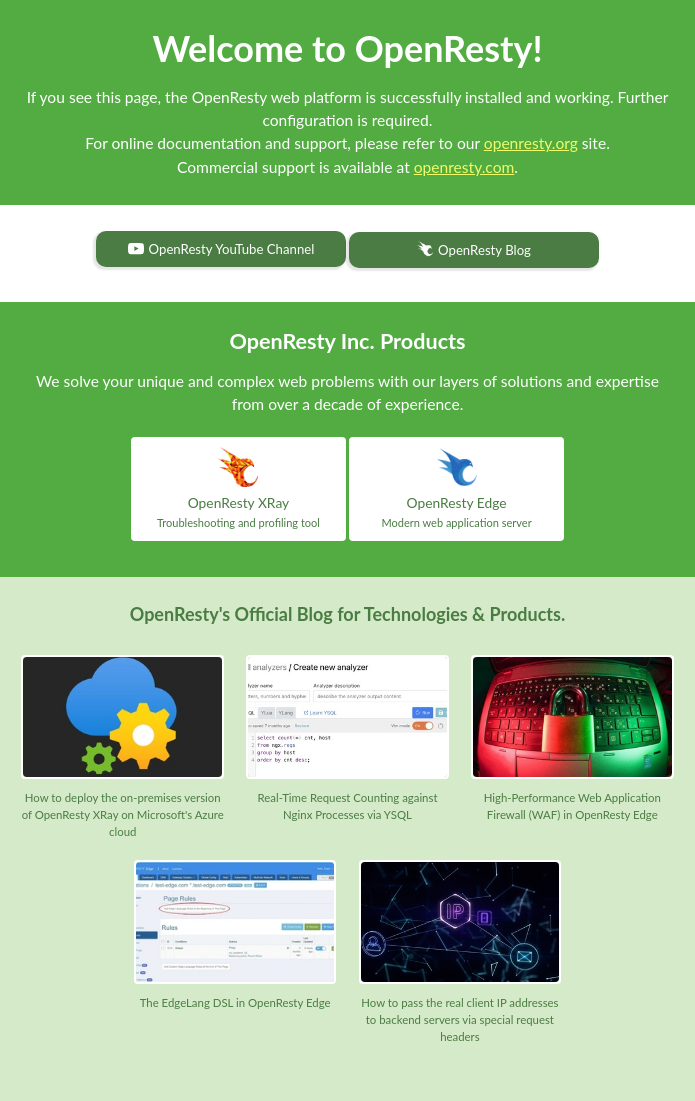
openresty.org (531, 143)
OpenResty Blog (474, 250)
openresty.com (464, 167)
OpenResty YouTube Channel (221, 249)
